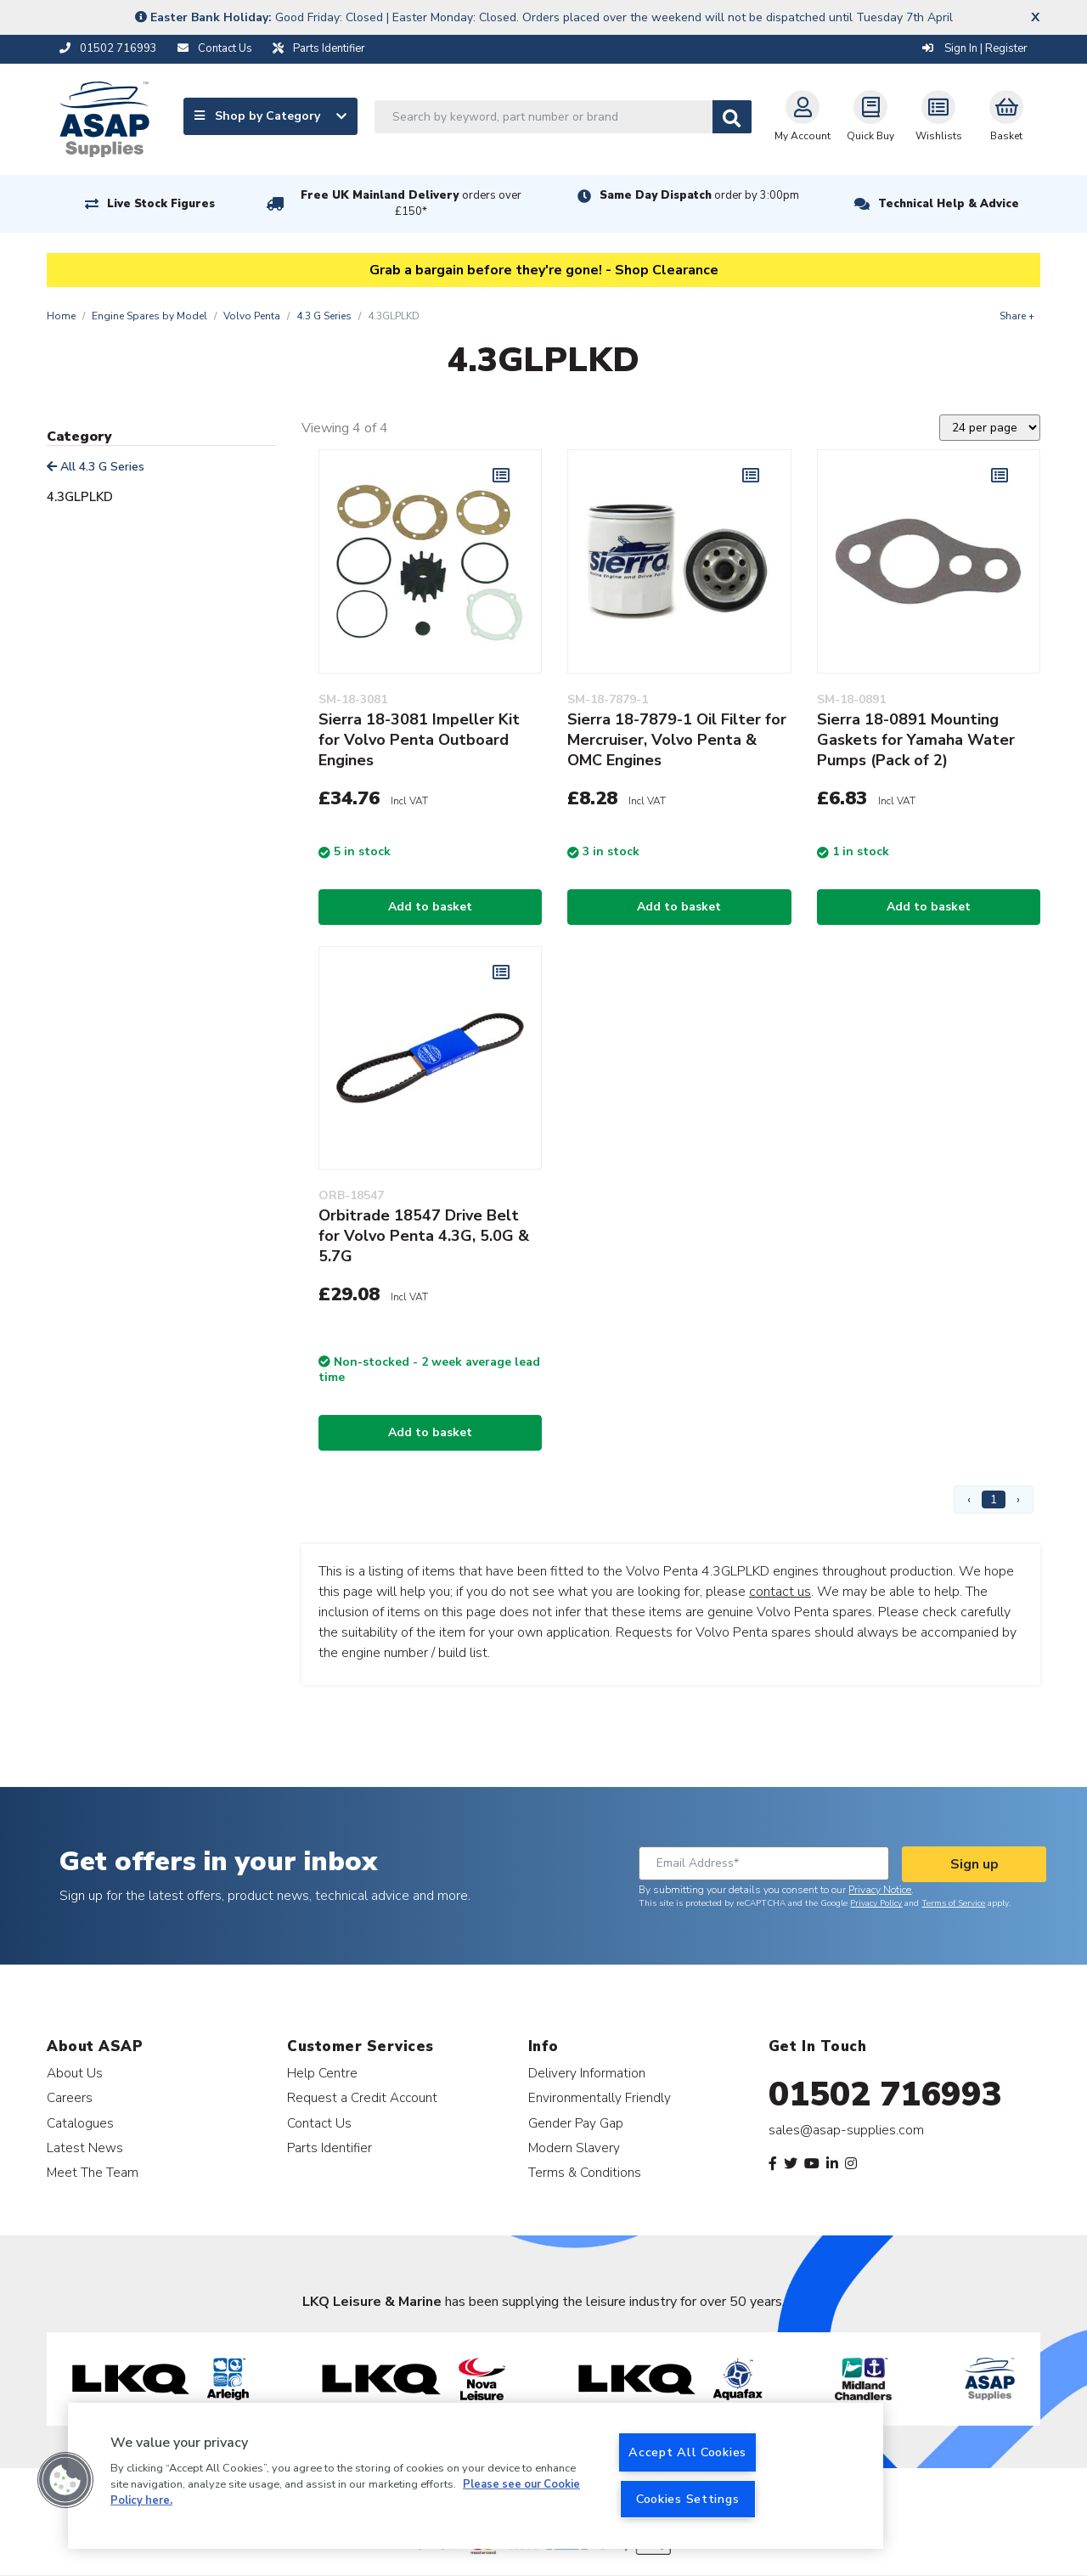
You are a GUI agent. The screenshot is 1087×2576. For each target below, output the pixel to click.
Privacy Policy (876, 1903)
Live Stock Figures (161, 203)
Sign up (974, 1864)
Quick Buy (870, 116)
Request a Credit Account (362, 2097)
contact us (780, 1591)
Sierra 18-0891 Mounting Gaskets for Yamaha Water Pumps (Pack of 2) (916, 739)
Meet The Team (92, 2172)
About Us (75, 2073)
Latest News (85, 2147)
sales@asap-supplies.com (846, 2130)
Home (61, 316)
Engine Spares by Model (149, 316)
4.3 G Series (324, 316)
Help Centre (322, 2073)
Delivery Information (586, 2073)
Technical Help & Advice (948, 203)
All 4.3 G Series (95, 467)
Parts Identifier (329, 2147)
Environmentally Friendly (599, 2097)
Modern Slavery (574, 2147)
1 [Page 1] (993, 1499)
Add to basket (430, 907)
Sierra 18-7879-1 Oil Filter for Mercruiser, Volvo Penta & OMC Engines (676, 739)
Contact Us (319, 2123)
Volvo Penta (251, 316)
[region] (475, 2476)
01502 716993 (885, 2094)
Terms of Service (953, 1903)
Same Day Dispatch (699, 195)
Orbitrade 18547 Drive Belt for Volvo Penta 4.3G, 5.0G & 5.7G (423, 1235)
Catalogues (80, 2123)
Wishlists (938, 116)
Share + (1017, 316)
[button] (65, 2480)
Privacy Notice (879, 1890)
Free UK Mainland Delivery (411, 203)
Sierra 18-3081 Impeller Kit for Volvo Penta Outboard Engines (419, 739)
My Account (802, 116)
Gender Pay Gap (575, 2123)
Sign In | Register (975, 48)
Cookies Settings (688, 2498)
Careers (70, 2097)
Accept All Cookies (687, 2452)
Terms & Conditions (584, 2172)
